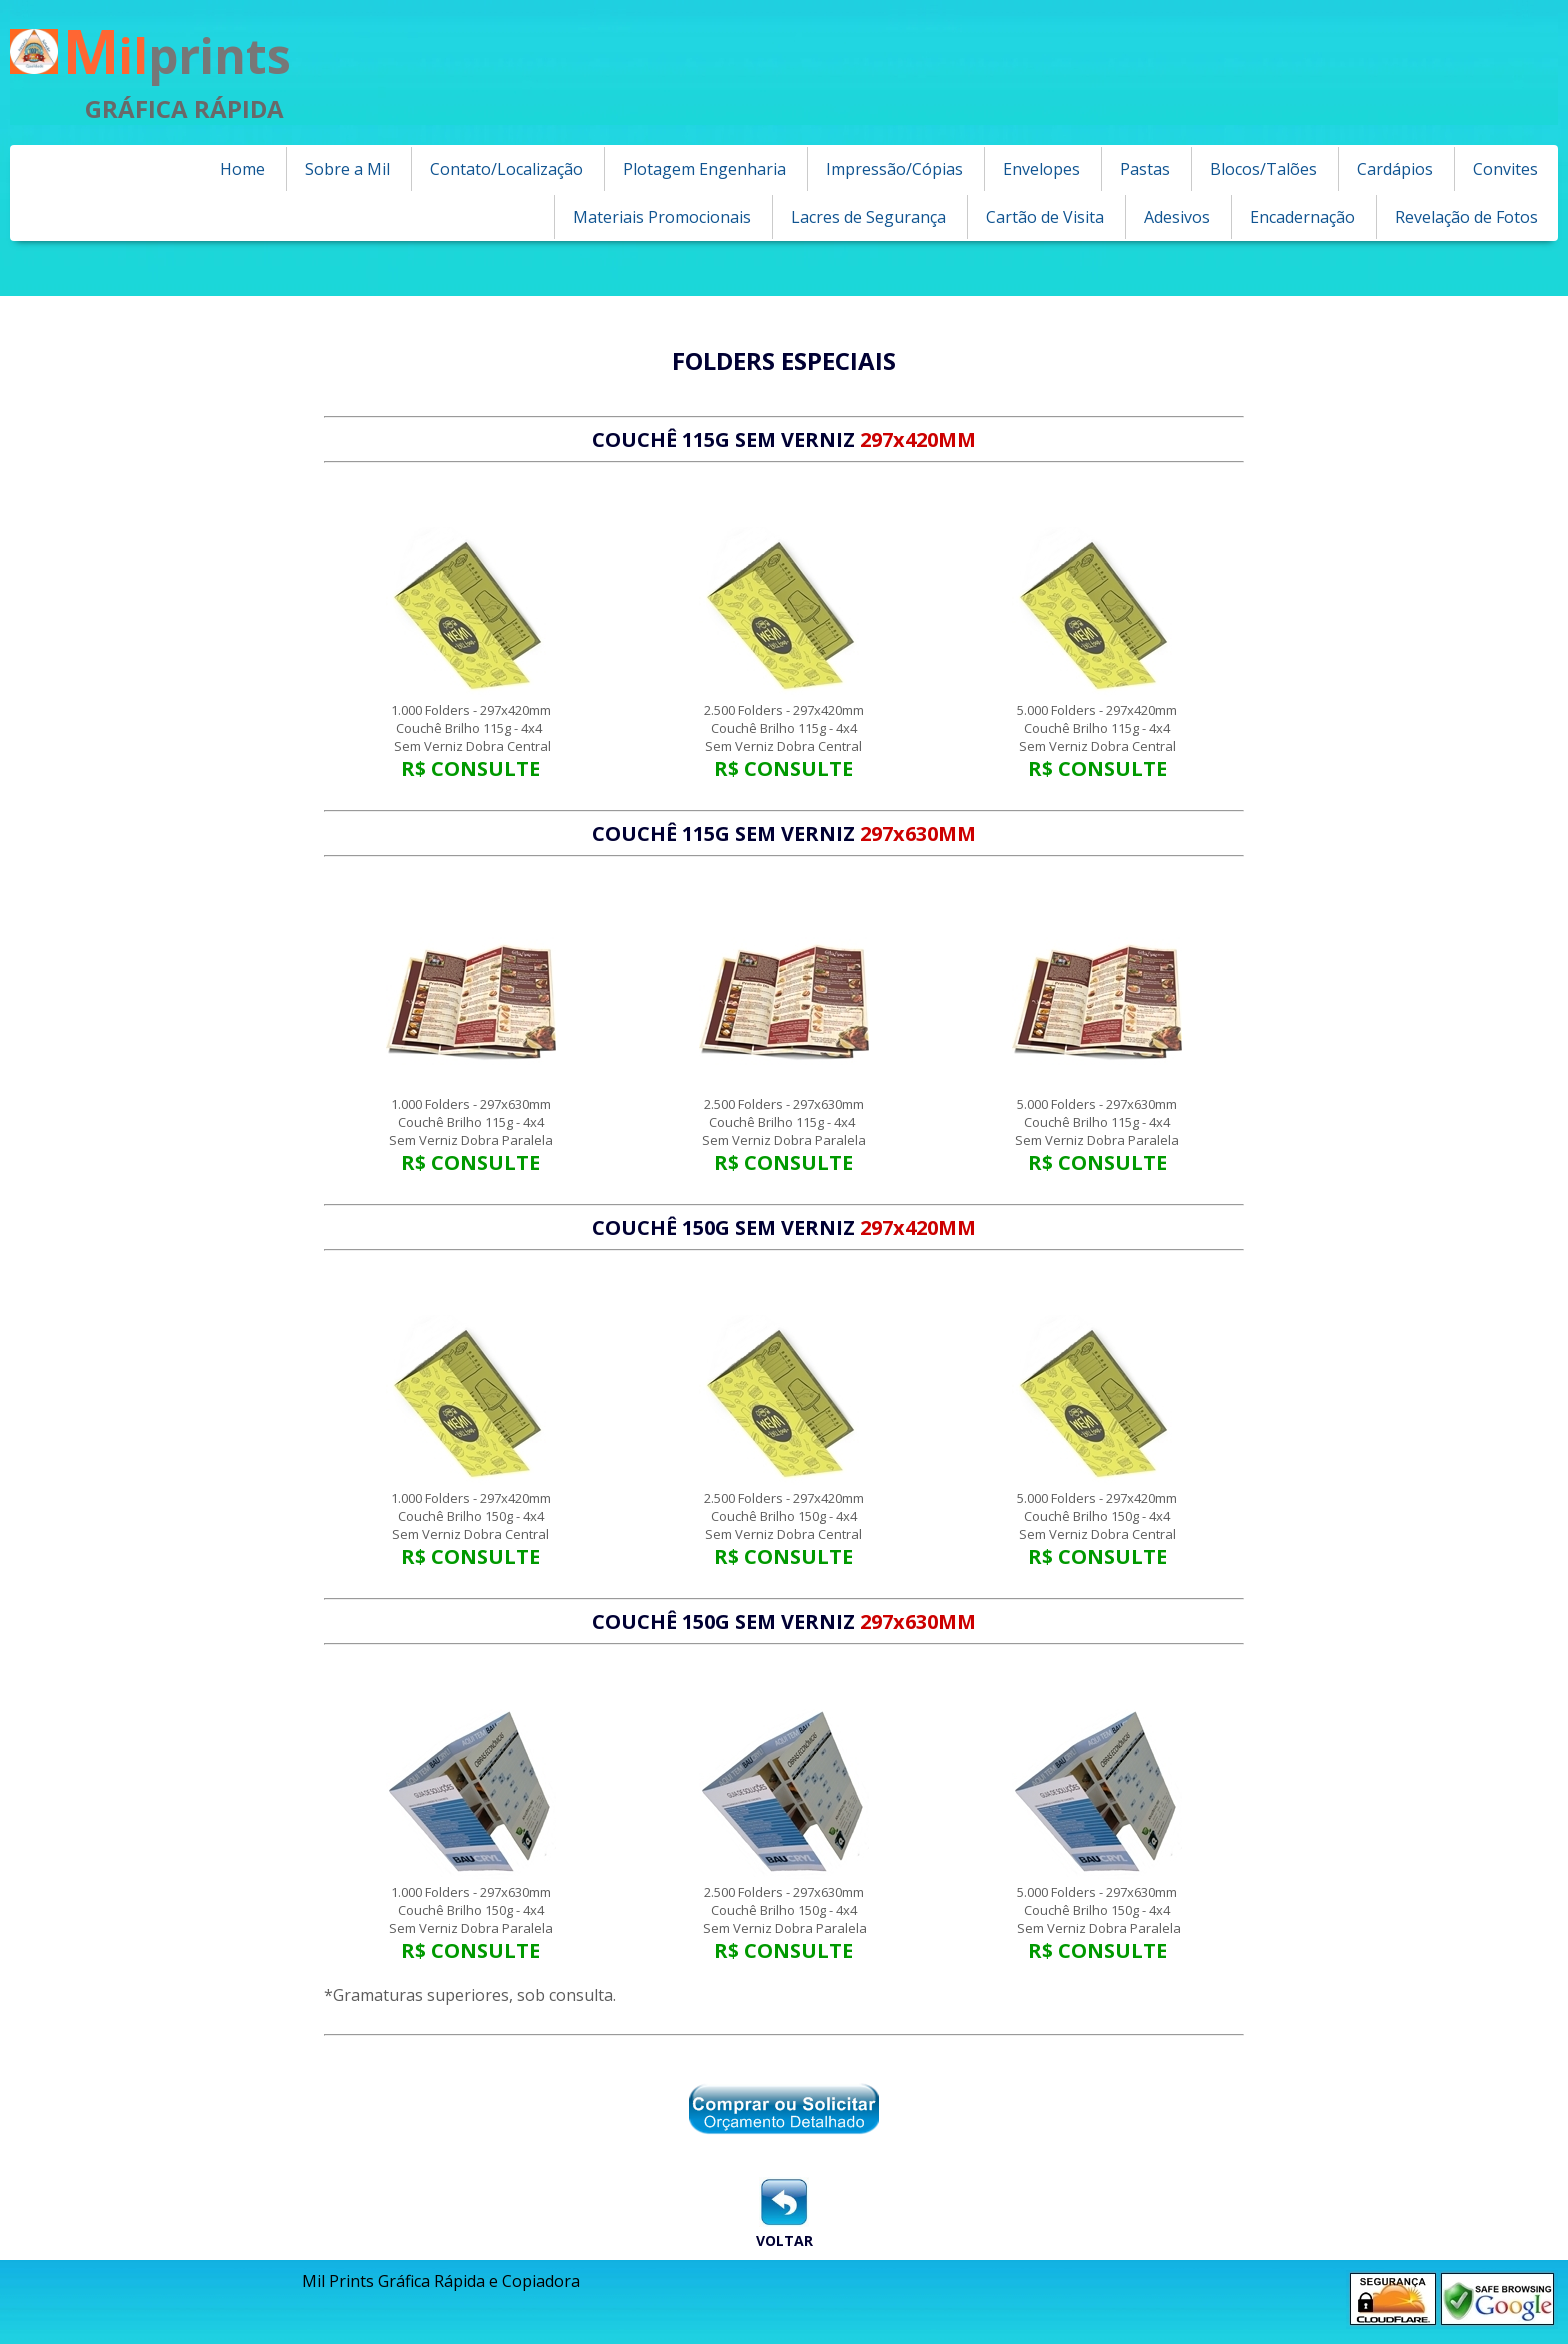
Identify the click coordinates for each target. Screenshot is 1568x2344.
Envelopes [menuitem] (1041, 169)
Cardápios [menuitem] (1395, 169)
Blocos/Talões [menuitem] (1263, 169)
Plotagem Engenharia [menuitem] (704, 169)
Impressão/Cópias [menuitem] (894, 169)
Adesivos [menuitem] (1177, 217)
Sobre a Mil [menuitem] (347, 169)
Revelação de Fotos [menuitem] (1466, 217)
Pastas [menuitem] (1145, 169)
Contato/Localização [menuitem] (506, 169)
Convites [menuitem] (1505, 169)
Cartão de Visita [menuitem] (1045, 217)
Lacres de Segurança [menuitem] (868, 217)
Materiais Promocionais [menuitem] (662, 217)
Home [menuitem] (242, 169)
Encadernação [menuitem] (1302, 217)
